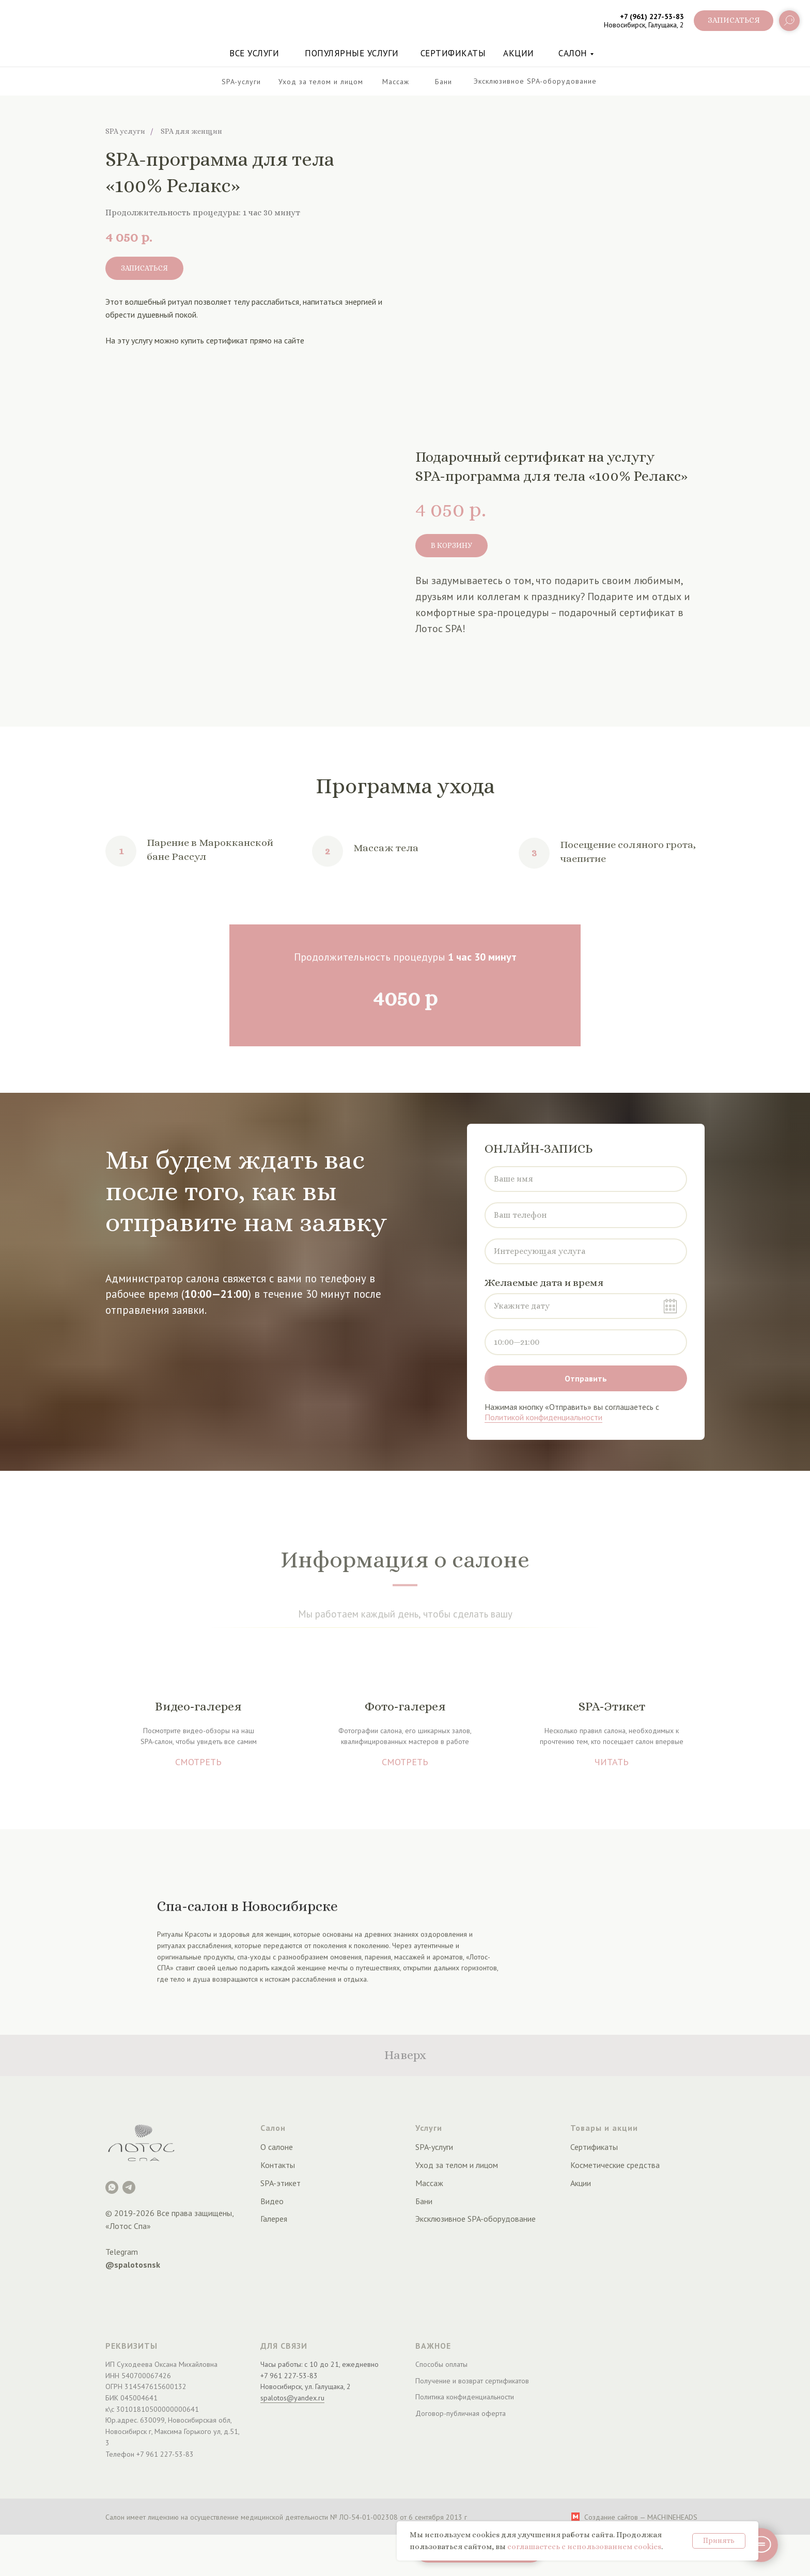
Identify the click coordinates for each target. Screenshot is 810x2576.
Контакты (277, 2165)
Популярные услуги (352, 53)
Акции (580, 2183)
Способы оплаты (441, 2364)
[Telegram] (128, 2187)
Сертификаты (453, 53)
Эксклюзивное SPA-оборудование (475, 2218)
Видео (272, 2201)
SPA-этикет (280, 2183)
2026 (145, 2213)
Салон (572, 53)
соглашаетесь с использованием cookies (584, 2546)
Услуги (428, 2128)
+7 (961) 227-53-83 (652, 16)
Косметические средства (615, 2165)
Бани (423, 2201)
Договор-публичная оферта (460, 2413)
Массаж (429, 2183)
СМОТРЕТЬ (198, 1762)
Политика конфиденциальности (464, 2396)
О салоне (276, 2147)
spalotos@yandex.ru (292, 2397)
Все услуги (254, 53)
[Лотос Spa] (111, 2187)
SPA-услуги (434, 2147)
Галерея (273, 2218)
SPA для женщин (191, 131)
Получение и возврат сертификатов (472, 2380)
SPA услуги (125, 131)
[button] (733, 20)
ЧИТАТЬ (612, 1762)
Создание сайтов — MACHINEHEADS (640, 2517)
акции (518, 53)
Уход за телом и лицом (456, 2165)
